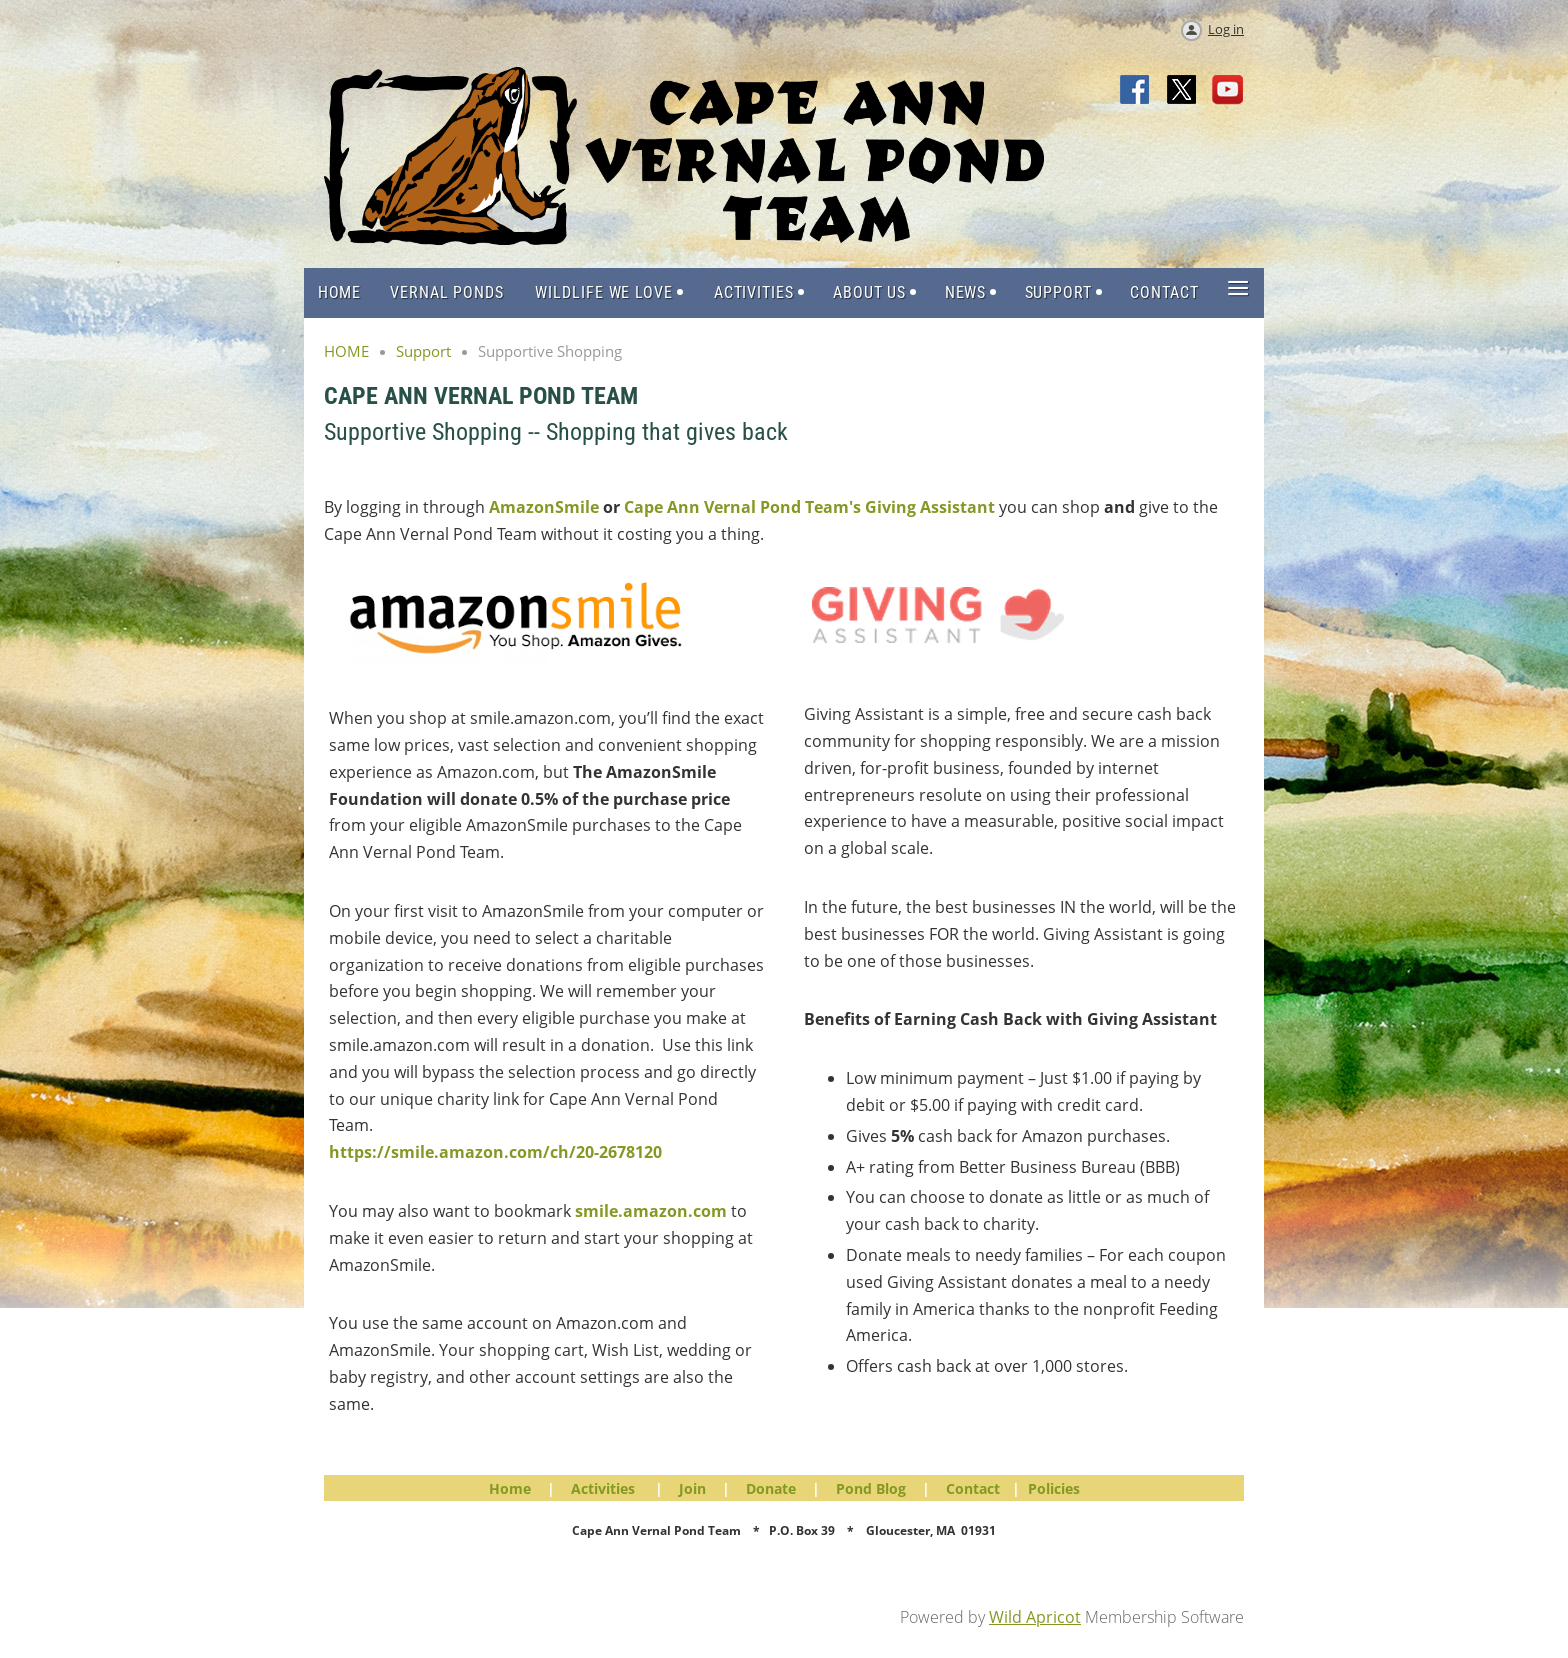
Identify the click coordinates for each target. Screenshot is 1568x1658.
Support (423, 351)
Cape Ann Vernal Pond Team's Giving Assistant (809, 507)
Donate (771, 1488)
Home (510, 1488)
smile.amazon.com (651, 1211)
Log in (1226, 29)
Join (692, 1488)
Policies (1054, 1488)
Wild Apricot (1035, 1617)
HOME (346, 351)
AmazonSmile (544, 507)
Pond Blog (871, 1488)
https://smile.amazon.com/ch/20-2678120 (495, 1152)
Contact (973, 1488)
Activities (603, 1488)
